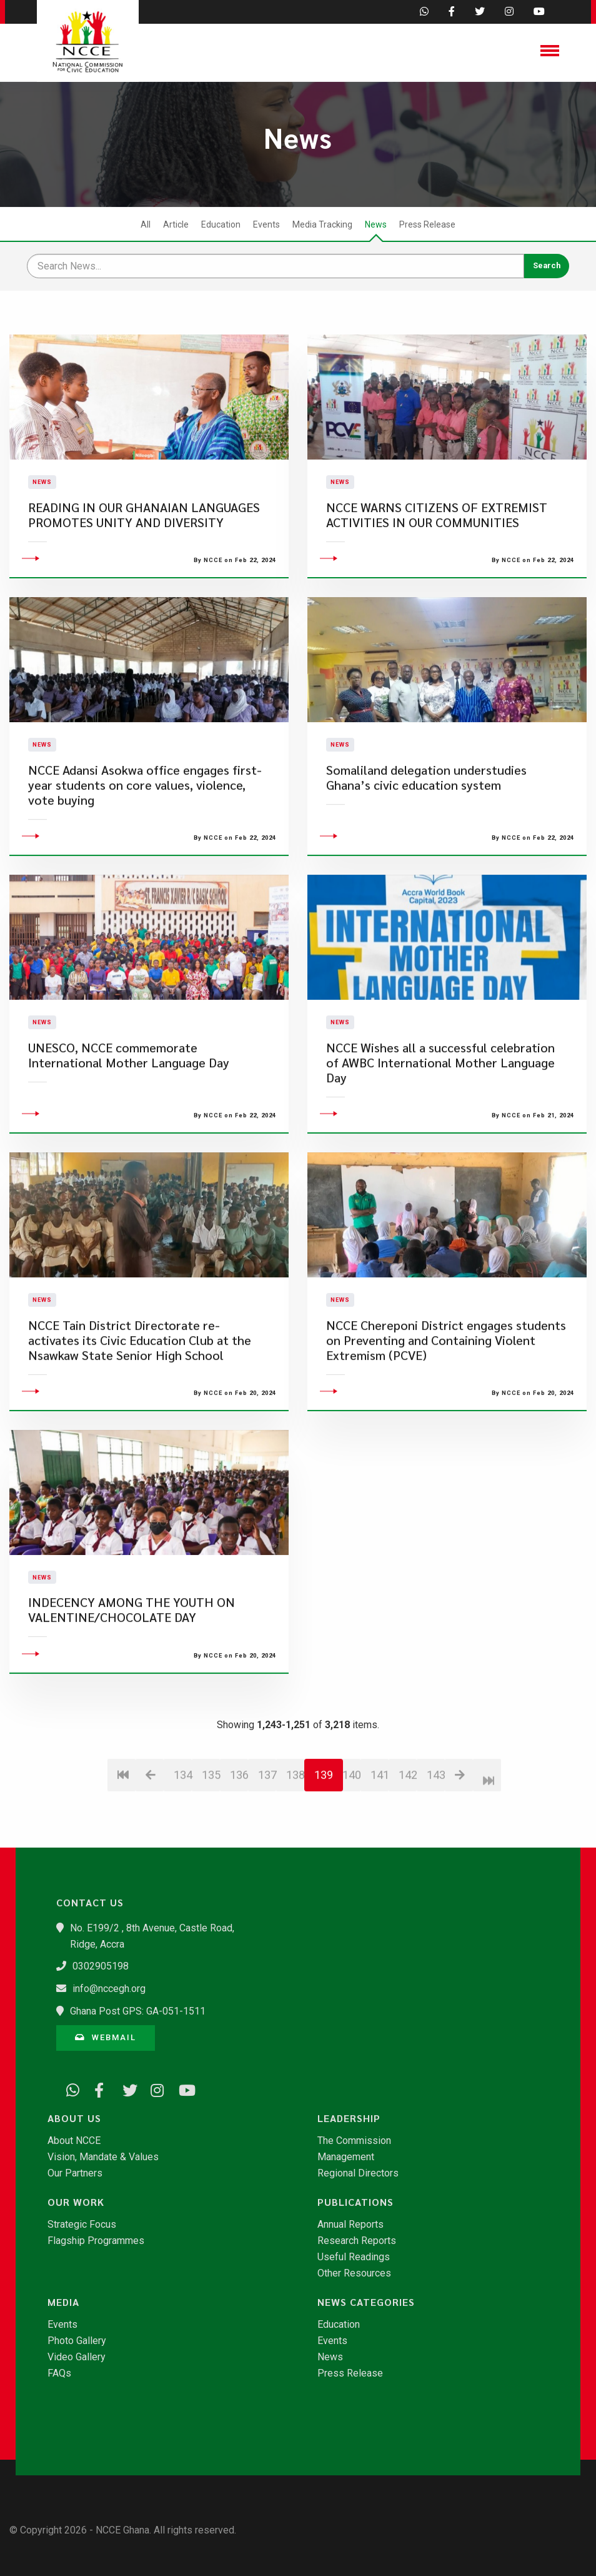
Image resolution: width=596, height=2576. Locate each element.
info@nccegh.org (109, 1989)
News (376, 224)
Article (176, 224)
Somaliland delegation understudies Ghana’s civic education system (426, 852)
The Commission (354, 2141)
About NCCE (74, 2141)
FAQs (59, 2373)
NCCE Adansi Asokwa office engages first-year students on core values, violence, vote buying (145, 859)
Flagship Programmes (95, 2241)
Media (63, 2302)
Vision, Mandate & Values (103, 2157)
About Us (74, 2118)
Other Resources (354, 2273)
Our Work (75, 2202)
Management (345, 2157)
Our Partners (74, 2173)
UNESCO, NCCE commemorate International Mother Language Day (128, 1129)
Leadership (348, 2118)
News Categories (366, 2302)
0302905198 (100, 1966)
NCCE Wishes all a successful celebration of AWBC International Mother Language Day (440, 1137)
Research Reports (356, 2241)
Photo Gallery (76, 2341)
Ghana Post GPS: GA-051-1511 (138, 2011)
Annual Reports (350, 2225)
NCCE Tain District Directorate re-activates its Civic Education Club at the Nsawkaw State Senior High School (139, 1414)
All (146, 224)
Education (221, 224)
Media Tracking (322, 224)
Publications (355, 2202)
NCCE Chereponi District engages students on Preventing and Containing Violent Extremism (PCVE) (446, 1414)
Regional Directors (358, 2173)
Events (266, 224)
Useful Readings (353, 2257)
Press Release (427, 224)
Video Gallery (76, 2357)
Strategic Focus (81, 2225)
